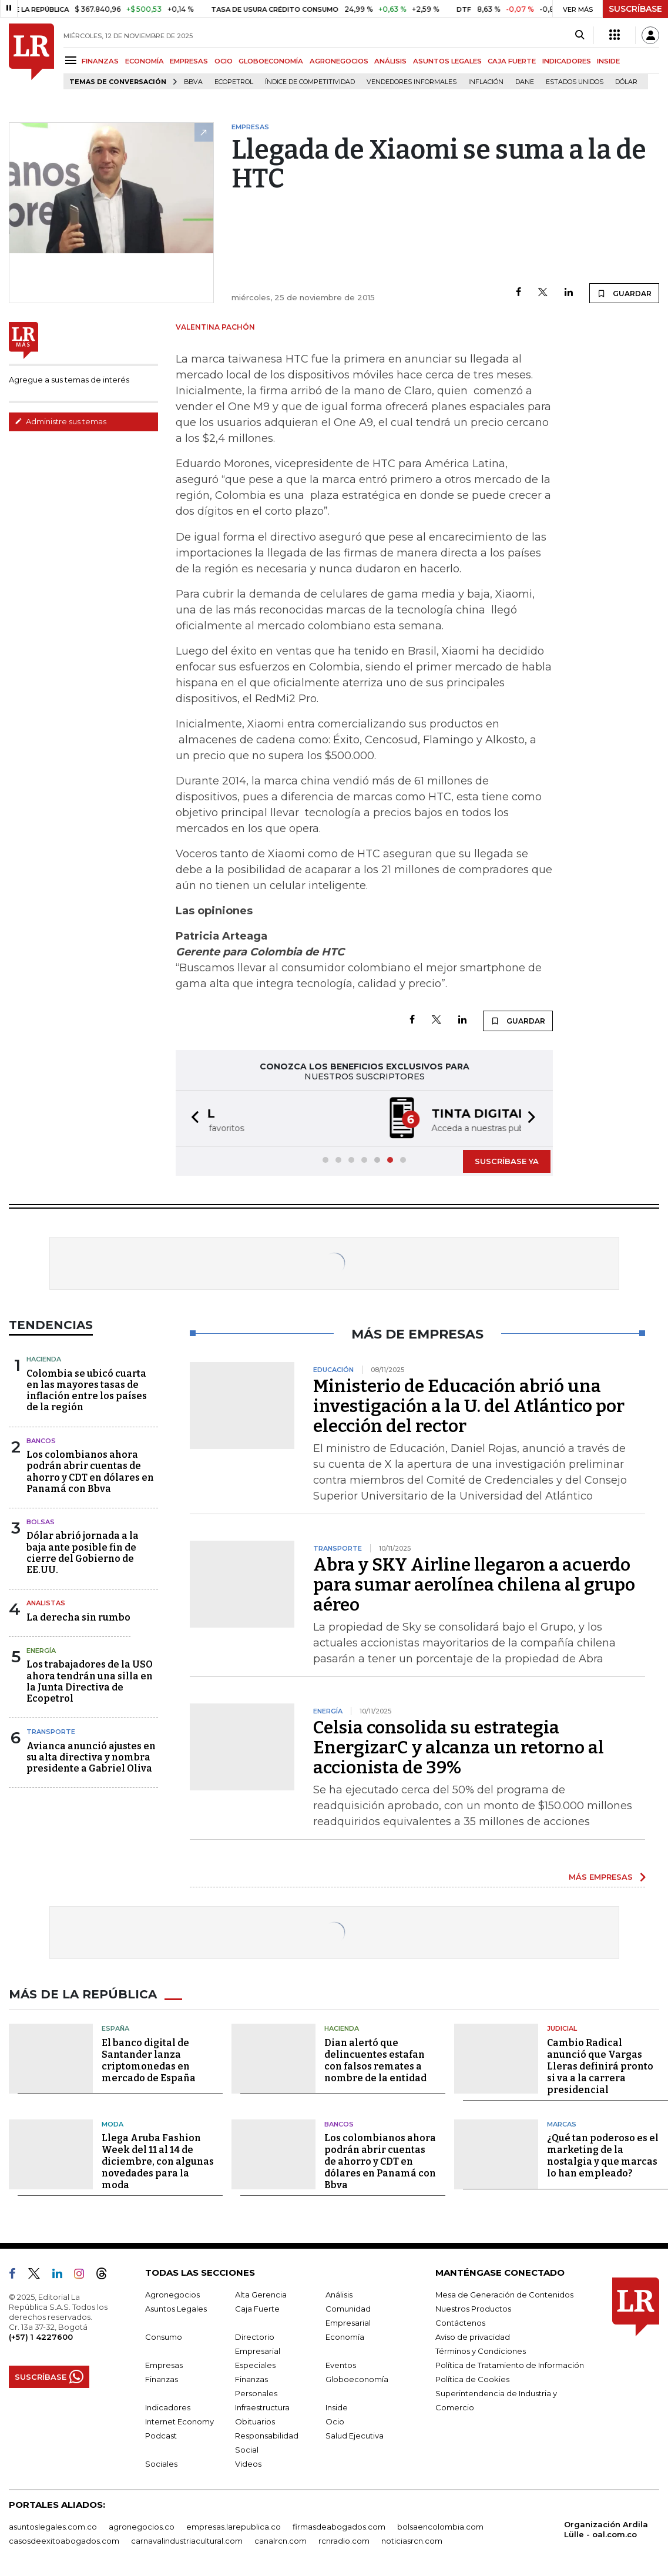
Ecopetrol (233, 82)
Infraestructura (262, 2407)
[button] (191, 1118)
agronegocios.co (141, 2526)
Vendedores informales (411, 82)
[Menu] (72, 60)
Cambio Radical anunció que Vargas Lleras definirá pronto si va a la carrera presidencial (600, 2066)
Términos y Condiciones (480, 2351)
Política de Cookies (472, 2379)
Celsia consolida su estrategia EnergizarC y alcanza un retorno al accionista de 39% (458, 1747)
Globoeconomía (356, 2379)
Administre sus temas (60, 421)
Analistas (45, 1603)
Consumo (163, 2337)
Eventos (340, 2365)
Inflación (485, 82)
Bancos (41, 1441)
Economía (344, 2337)
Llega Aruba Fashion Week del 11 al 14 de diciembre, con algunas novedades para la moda (158, 2161)
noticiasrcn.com (411, 2540)
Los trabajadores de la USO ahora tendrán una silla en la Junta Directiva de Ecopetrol (89, 1681)
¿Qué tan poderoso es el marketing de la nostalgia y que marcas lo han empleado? (603, 2155)
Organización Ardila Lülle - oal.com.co (606, 2529)
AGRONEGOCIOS (339, 61)
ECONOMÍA (144, 61)
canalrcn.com (280, 2540)
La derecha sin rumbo (78, 1617)
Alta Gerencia (261, 2294)
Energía (41, 1650)
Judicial (562, 2028)
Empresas (164, 2365)
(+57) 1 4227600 (41, 2337)
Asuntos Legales (176, 2308)
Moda (112, 2124)
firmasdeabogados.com (339, 2526)
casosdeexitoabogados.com (64, 2540)
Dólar (626, 82)
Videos (248, 2463)
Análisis (339, 2294)
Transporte (50, 1732)
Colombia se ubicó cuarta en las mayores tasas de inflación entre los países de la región (86, 1390)
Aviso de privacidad (472, 2337)
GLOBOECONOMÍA (271, 61)
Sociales (161, 2463)
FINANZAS (100, 61)
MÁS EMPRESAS (601, 1876)
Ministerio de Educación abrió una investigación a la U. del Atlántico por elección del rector (469, 1406)
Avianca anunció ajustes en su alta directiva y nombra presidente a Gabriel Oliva (91, 1757)
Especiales (255, 2365)
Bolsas (40, 1522)
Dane (524, 82)
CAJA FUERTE (512, 61)
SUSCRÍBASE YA (507, 1161)
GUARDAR (624, 293)
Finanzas (161, 2379)
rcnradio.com (344, 2540)
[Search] (580, 35)
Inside (336, 2407)
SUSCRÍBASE (635, 9)
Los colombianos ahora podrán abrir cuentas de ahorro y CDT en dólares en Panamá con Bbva (90, 1471)
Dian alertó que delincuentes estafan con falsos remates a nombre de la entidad (375, 2060)
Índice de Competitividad (310, 82)
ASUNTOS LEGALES (447, 61)
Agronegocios (172, 2294)
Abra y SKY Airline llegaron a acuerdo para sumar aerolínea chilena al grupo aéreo (474, 1584)
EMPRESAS (189, 61)
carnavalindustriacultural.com (187, 2540)
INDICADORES (566, 61)
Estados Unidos (574, 82)
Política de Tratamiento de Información (509, 2365)
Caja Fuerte (257, 2308)
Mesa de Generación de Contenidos (504, 2294)
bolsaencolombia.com (440, 2526)
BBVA (193, 82)
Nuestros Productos (473, 2308)
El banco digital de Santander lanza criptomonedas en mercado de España (149, 2060)
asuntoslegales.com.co (53, 2526)
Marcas (561, 2124)
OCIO (223, 61)
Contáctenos (460, 2322)
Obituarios (255, 2421)
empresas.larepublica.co (233, 2526)
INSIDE (608, 61)
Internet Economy (179, 2421)
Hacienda (43, 1359)
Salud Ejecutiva (354, 2435)
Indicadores (167, 2407)
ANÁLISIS (390, 61)
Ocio (334, 2421)
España (115, 2028)
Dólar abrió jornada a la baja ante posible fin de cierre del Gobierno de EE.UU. (82, 1552)
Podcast (161, 2435)
